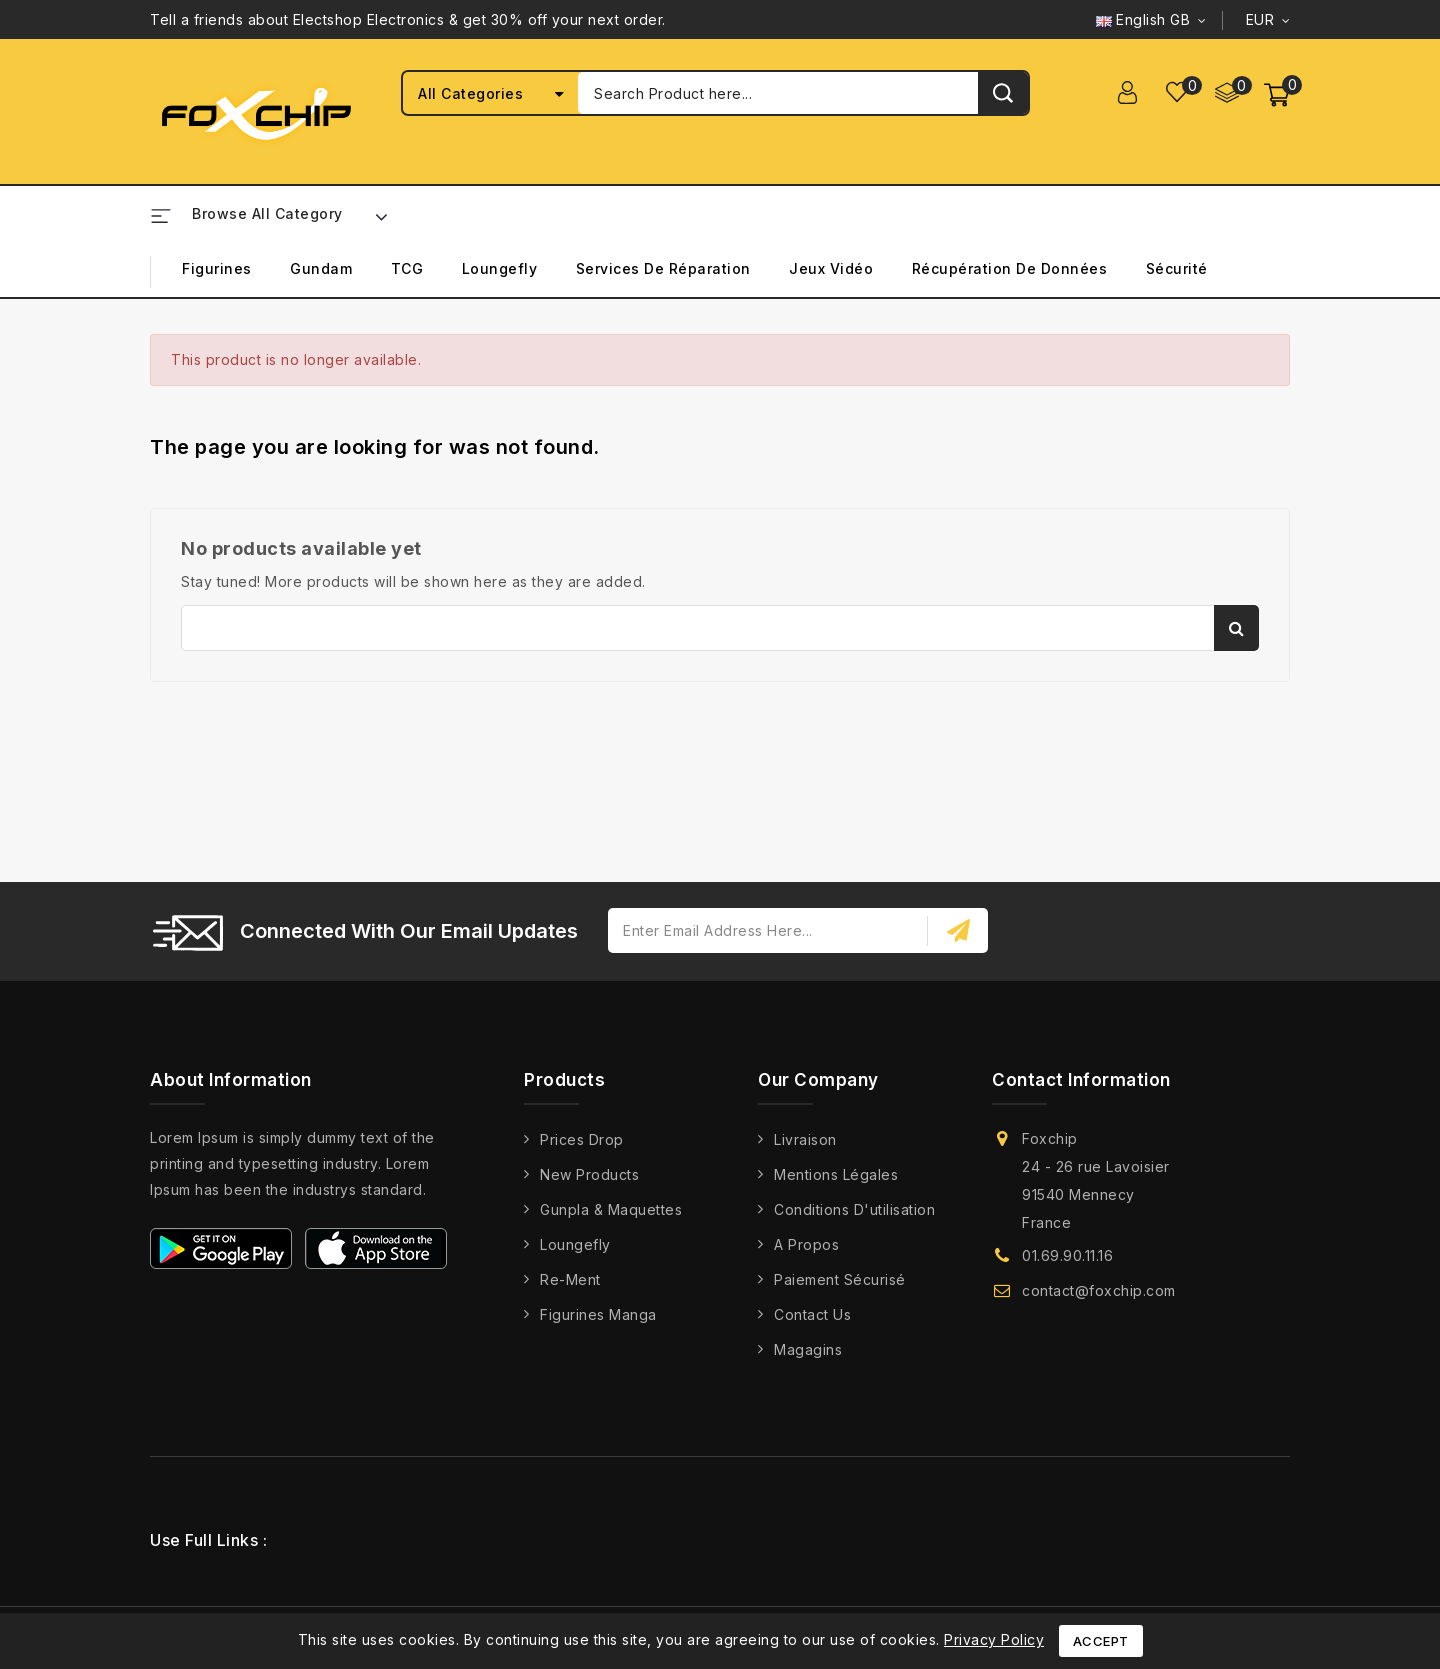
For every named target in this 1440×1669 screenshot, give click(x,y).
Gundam (321, 268)
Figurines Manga (598, 1314)
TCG (407, 268)
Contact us (812, 1314)
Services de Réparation (663, 268)
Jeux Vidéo (831, 268)
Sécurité (1177, 268)
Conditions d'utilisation (854, 1209)
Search (1236, 628)
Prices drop (582, 1139)
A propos (806, 1244)
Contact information (1081, 1080)
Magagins (808, 1349)
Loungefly (500, 268)
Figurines (217, 268)
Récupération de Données (1010, 268)
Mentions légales (836, 1174)
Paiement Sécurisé (840, 1279)
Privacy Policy (994, 1639)
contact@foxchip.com (1099, 1290)
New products (589, 1174)
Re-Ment (570, 1279)
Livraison (805, 1139)
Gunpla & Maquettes (611, 1209)
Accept (1101, 1641)
